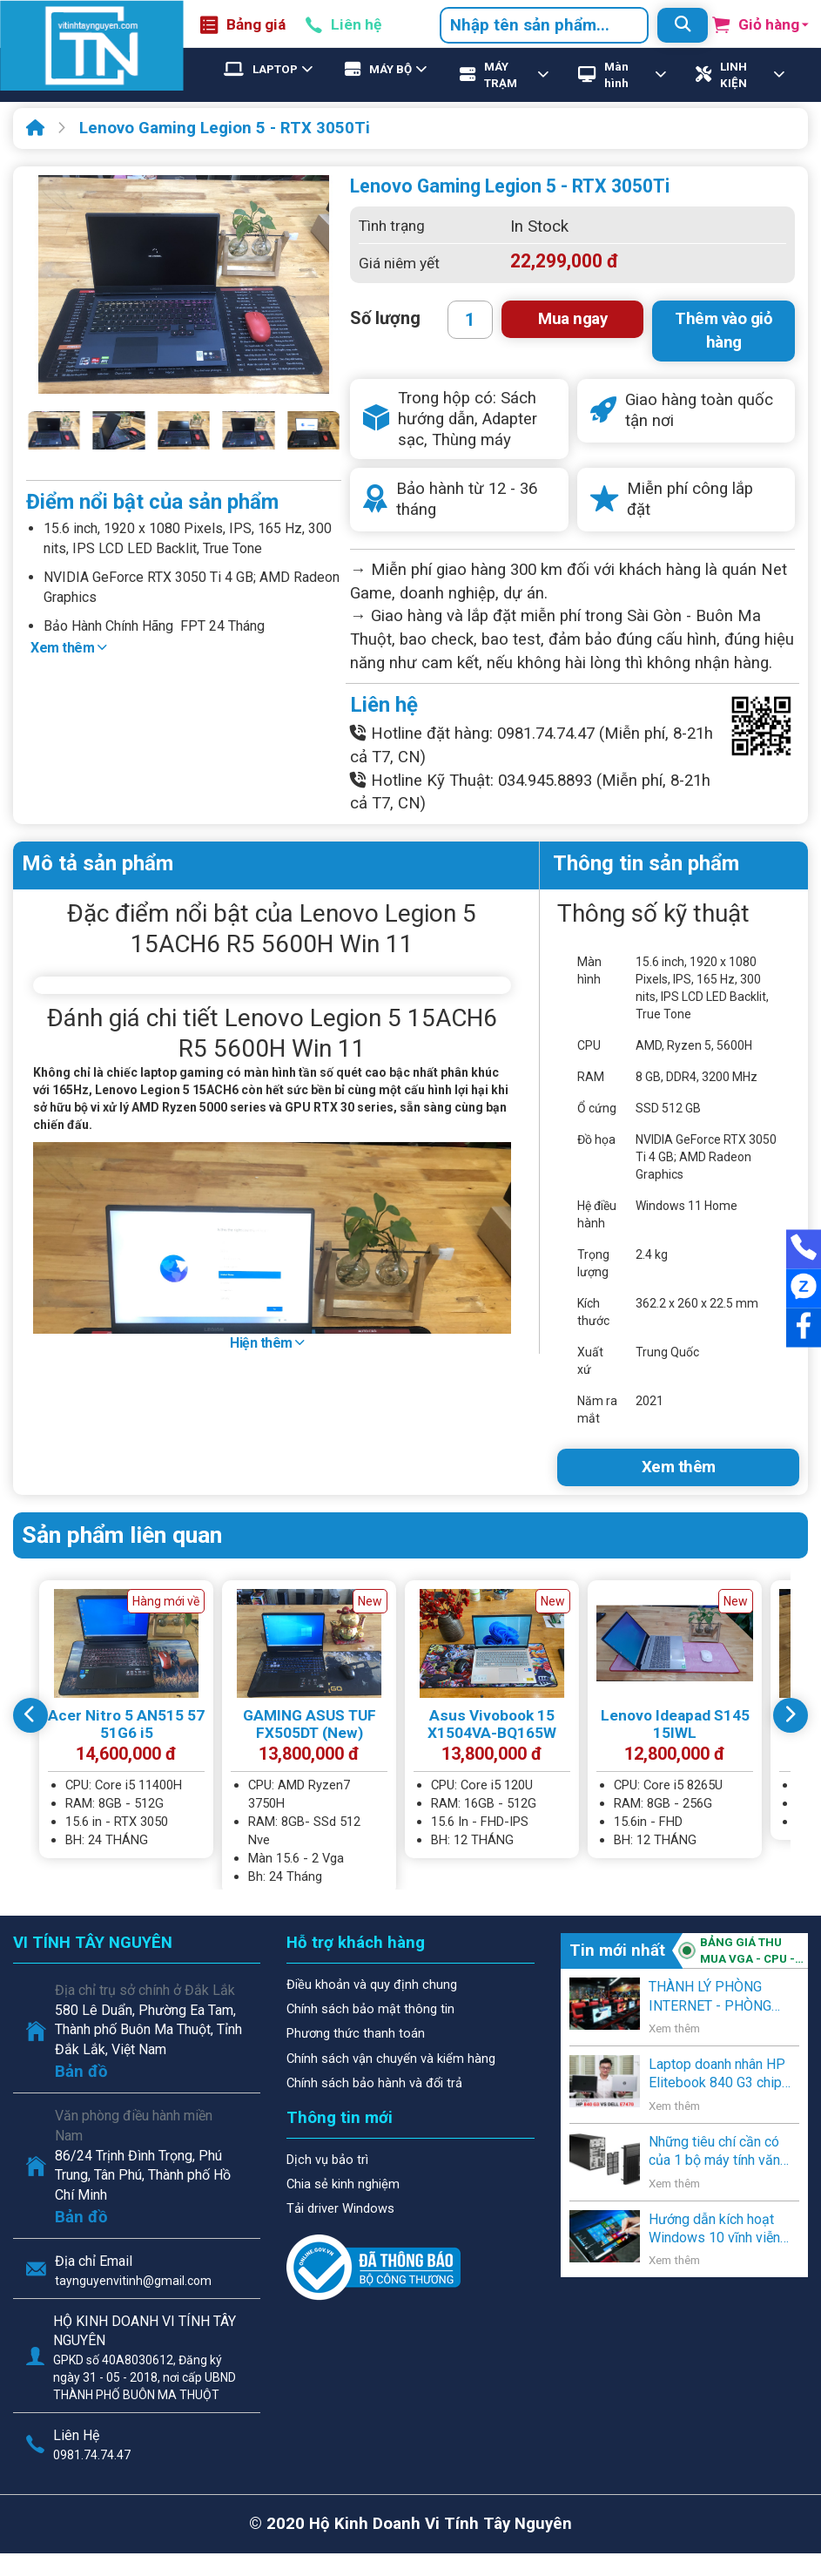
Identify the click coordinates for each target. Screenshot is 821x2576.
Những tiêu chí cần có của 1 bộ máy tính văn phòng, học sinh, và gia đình (716, 2151)
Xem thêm (68, 647)
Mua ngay (572, 318)
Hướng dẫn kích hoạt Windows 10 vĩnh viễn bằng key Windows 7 (714, 2229)
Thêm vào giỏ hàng (723, 330)
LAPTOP (275, 69)
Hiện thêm (267, 1343)
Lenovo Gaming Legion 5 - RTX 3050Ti (224, 128)
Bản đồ (81, 2071)
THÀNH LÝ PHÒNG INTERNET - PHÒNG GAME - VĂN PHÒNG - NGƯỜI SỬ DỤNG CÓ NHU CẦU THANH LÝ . (716, 1996)
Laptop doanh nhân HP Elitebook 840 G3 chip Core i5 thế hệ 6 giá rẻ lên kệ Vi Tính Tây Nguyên (717, 2074)
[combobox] (544, 25)
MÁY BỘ (390, 69)
